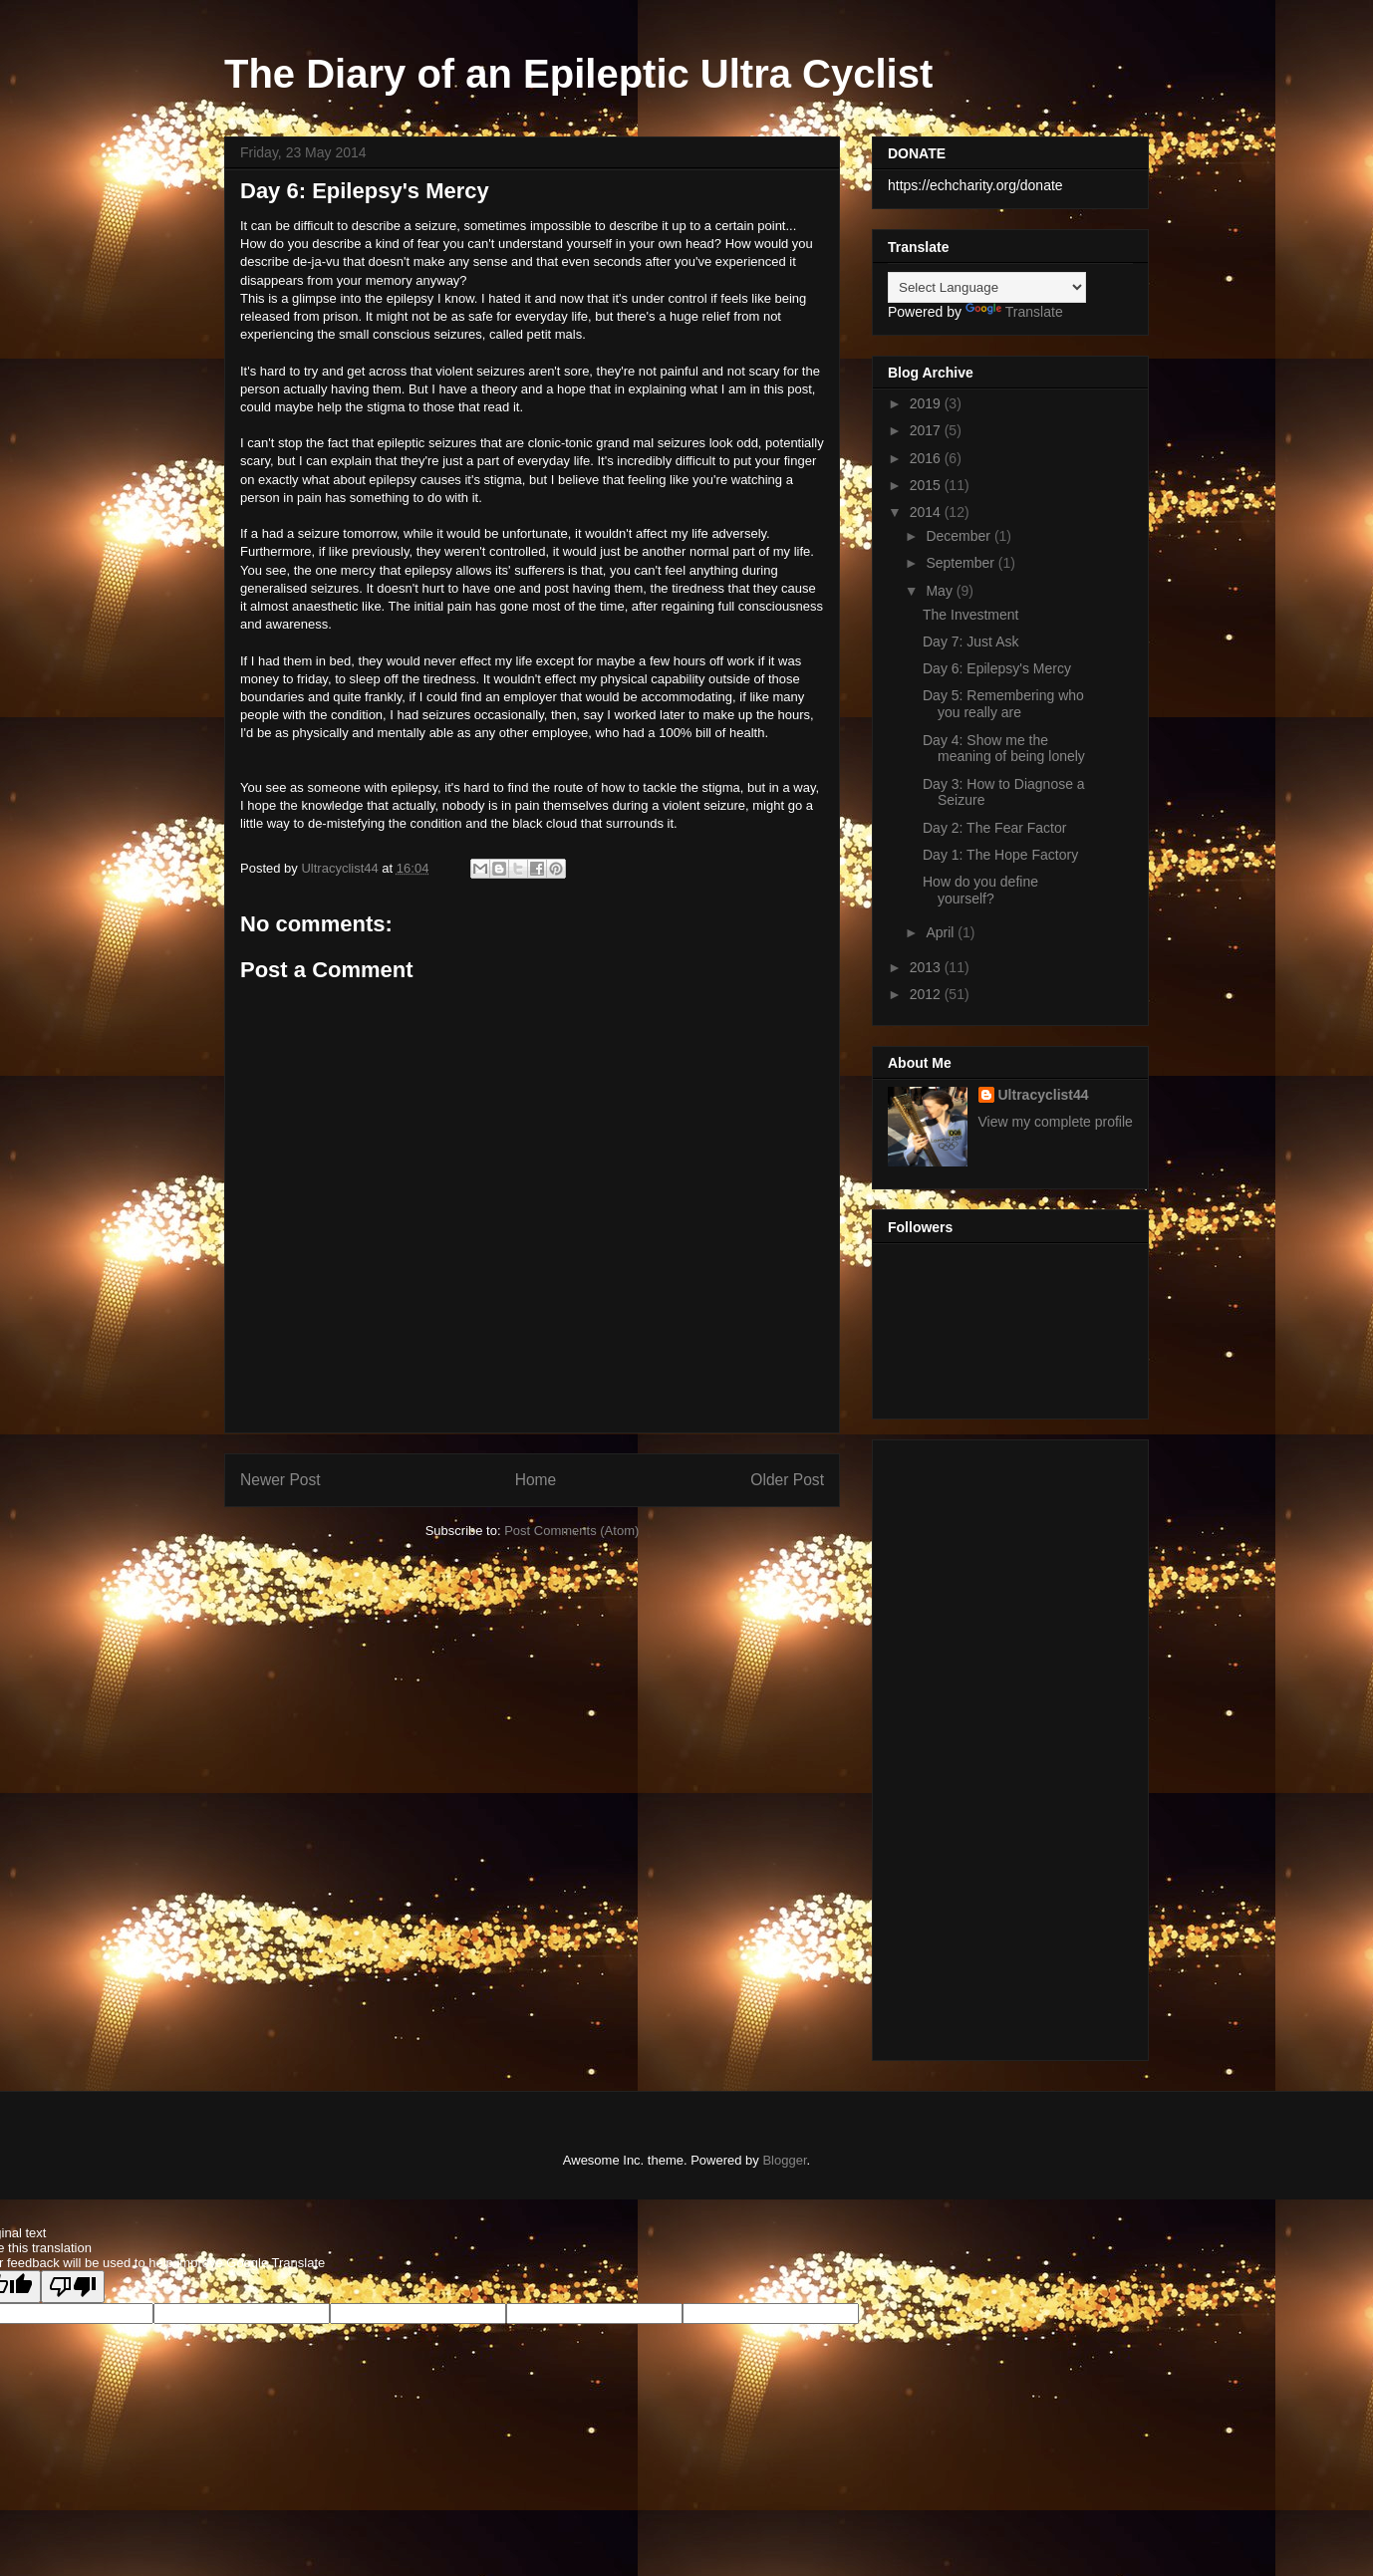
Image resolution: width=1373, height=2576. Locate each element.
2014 (927, 512)
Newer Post (280, 1479)
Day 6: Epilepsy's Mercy (997, 668)
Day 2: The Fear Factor (994, 828)
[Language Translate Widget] (987, 287)
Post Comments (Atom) (571, 1530)
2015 (927, 485)
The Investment (971, 615)
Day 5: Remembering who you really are (1003, 703)
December (959, 536)
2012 (927, 994)
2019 (927, 403)
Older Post (787, 1479)
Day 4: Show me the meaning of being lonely (1004, 748)
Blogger (784, 2160)
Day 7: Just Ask (970, 641)
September (961, 563)
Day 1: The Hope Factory (1000, 855)
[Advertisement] (1010, 1746)
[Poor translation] (73, 2286)
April (942, 932)
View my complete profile (1055, 1122)
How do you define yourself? (980, 890)
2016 (927, 458)
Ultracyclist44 (1043, 1095)
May (941, 591)
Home (536, 1479)
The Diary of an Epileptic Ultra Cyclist (578, 74)
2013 (927, 967)
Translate (1014, 312)
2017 (927, 430)
